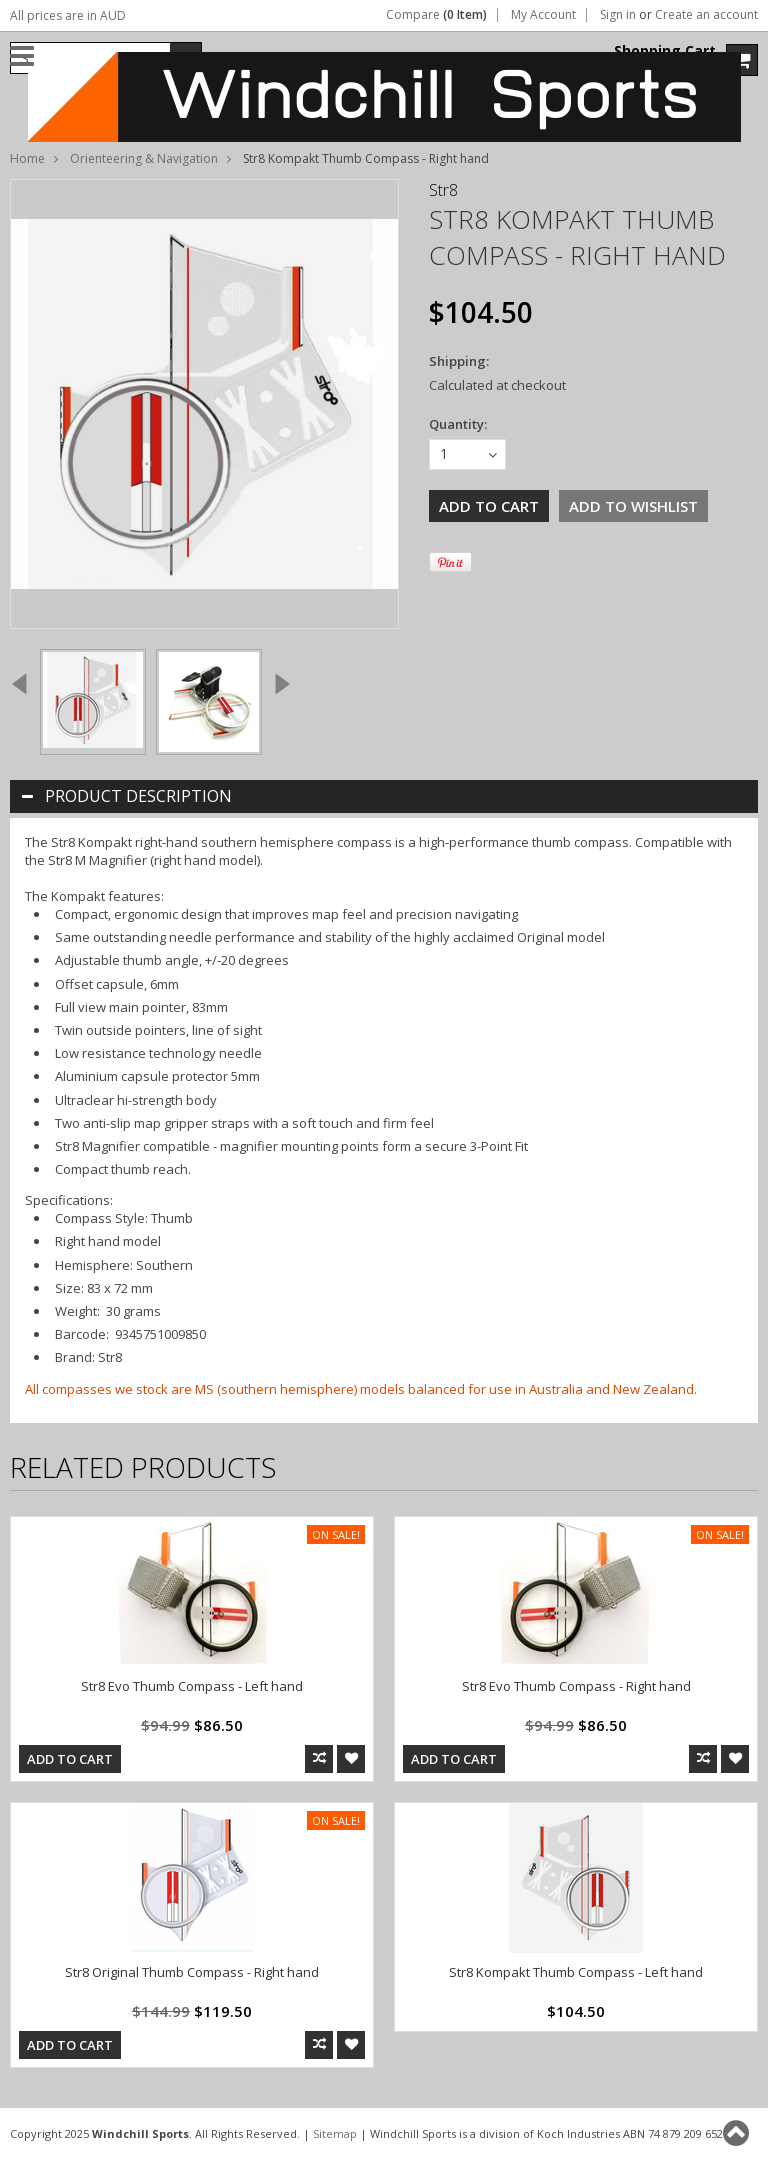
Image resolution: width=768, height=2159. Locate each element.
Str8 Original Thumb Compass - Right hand (192, 1972)
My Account (543, 15)
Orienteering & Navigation (144, 158)
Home (27, 158)
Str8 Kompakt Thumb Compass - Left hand (576, 1972)
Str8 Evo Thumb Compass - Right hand (576, 1686)
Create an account (706, 15)
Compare (436, 15)
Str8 (443, 190)
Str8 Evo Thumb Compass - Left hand (192, 1686)
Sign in (618, 15)
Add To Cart (70, 1759)
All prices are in (68, 15)
